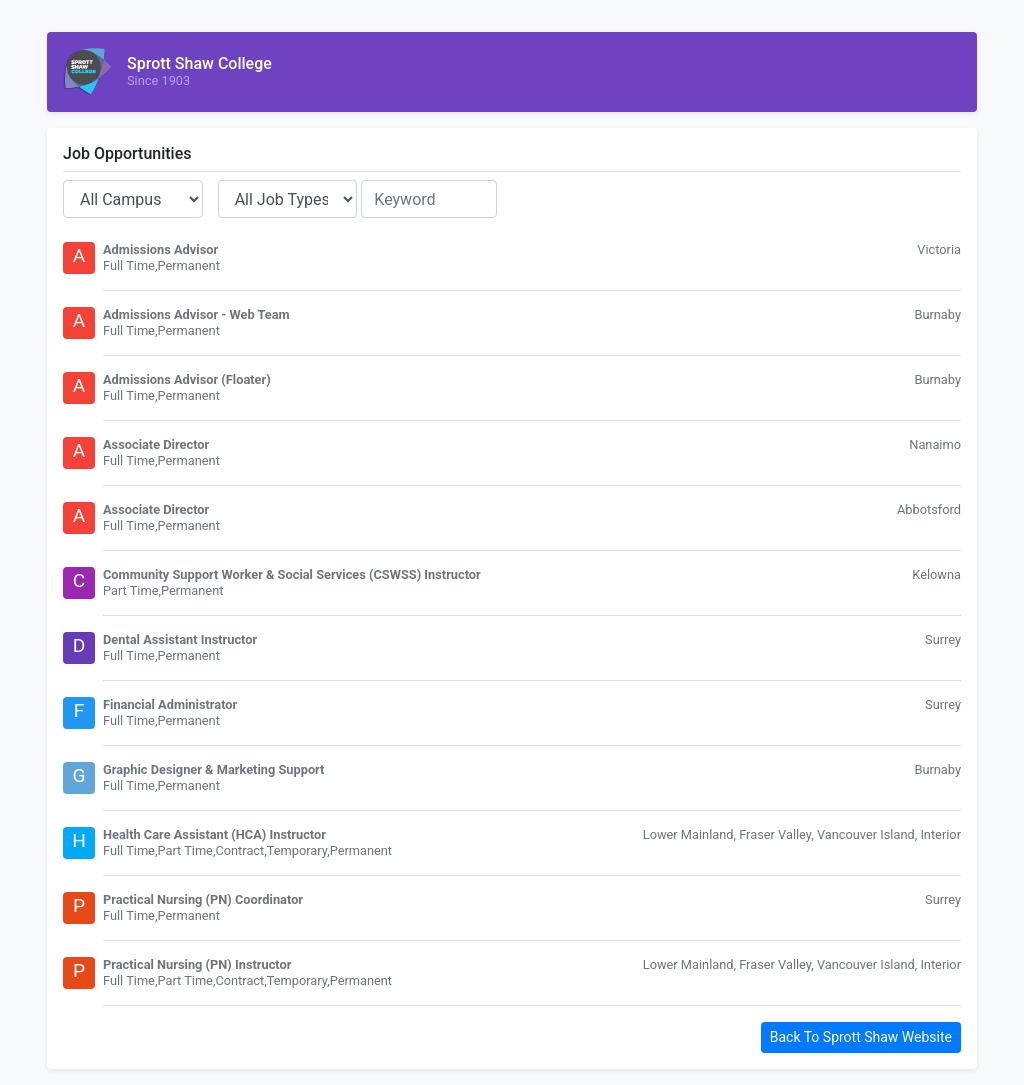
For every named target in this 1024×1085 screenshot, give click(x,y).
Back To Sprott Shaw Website (861, 1037)
